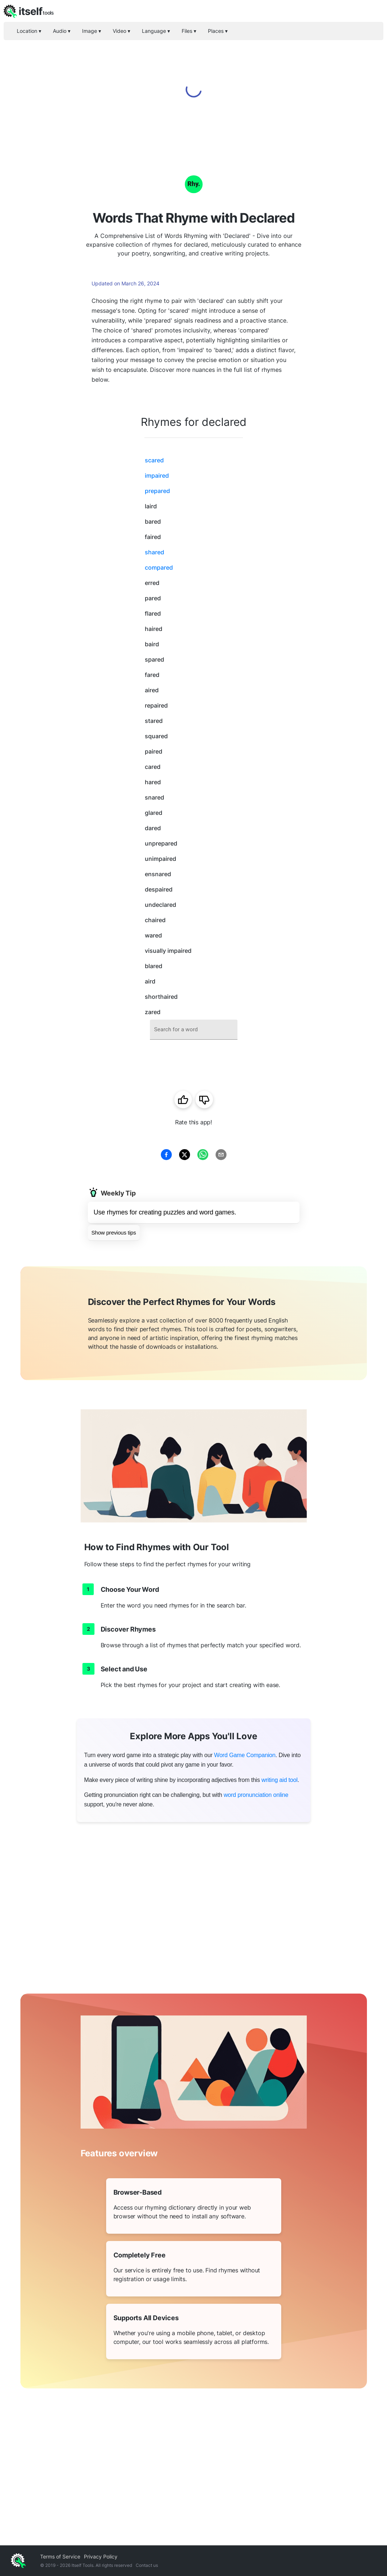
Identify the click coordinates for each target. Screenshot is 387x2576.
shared (154, 552)
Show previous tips (114, 1232)
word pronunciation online (256, 1795)
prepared (157, 490)
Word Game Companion (244, 1755)
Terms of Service (60, 2556)
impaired (157, 475)
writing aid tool (280, 1780)
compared (159, 567)
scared (154, 460)
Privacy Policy (100, 2556)
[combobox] (193, 1030)
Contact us (147, 2565)
